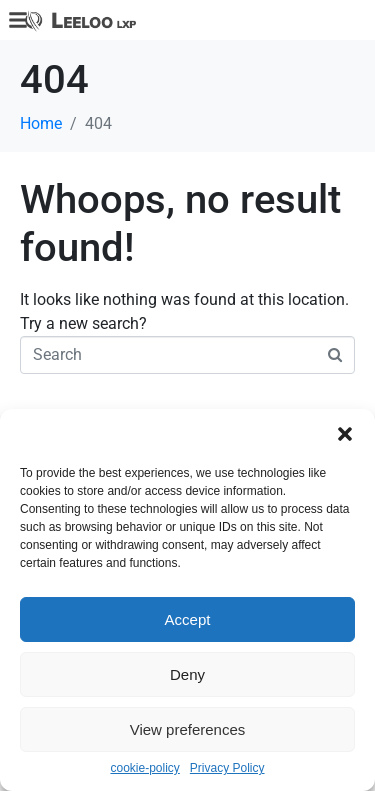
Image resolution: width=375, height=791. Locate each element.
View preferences (188, 729)
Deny (187, 674)
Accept (188, 619)
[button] (345, 434)
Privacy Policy (227, 768)
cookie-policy (144, 768)
